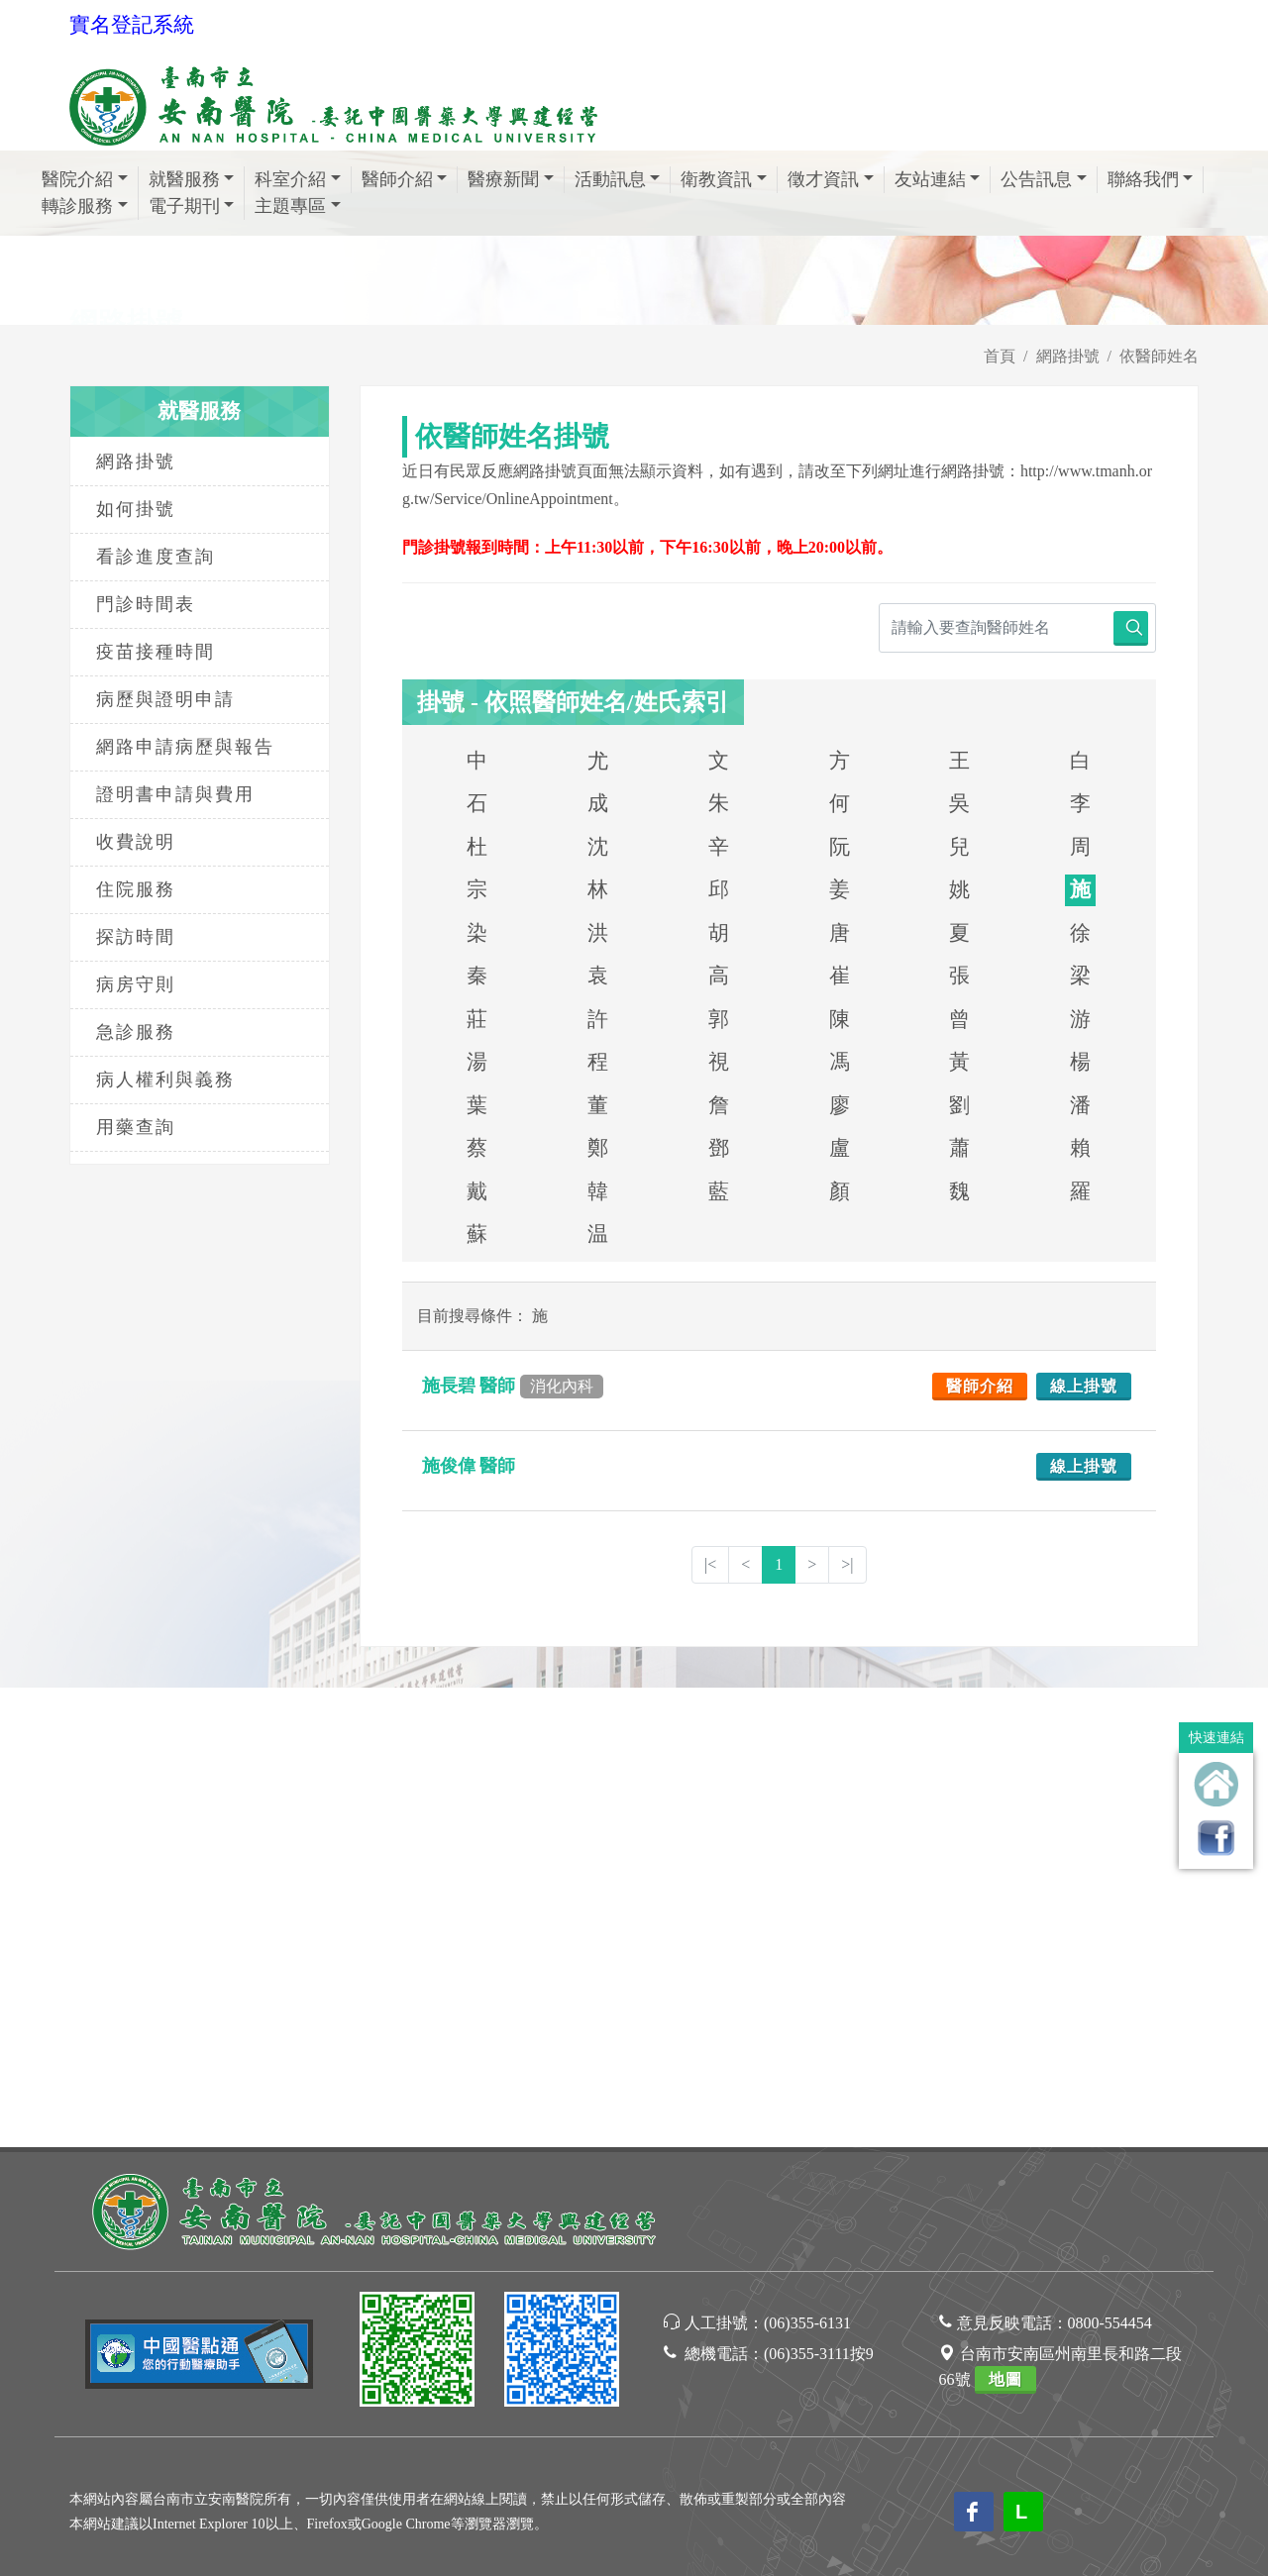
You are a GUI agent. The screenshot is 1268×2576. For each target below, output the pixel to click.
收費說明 (135, 842)
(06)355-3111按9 (819, 1894)
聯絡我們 (1151, 179)
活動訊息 (618, 179)
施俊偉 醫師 (471, 1466)
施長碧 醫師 (512, 1385)
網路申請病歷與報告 (185, 747)
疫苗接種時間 (155, 652)
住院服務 (135, 889)
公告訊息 (1044, 179)
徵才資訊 (831, 179)
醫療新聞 (511, 179)
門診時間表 (145, 604)
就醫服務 (192, 179)
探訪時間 (135, 937)
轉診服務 (85, 206)
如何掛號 (135, 509)
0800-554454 (1110, 1863)
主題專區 (298, 206)
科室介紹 (298, 179)
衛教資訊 (724, 179)
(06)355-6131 (807, 1863)
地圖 (1005, 1919)
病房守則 (135, 984)
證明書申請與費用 (175, 794)
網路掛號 (1068, 356)
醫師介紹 (405, 179)
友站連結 (938, 179)
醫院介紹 (85, 179)
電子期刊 (192, 206)
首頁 (999, 356)
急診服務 (135, 1032)
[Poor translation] (72, 2240)
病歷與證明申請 (165, 699)
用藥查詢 (135, 1127)
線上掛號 (1083, 1386)
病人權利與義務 (165, 1079)
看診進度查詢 (155, 557)
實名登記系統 (131, 25)
